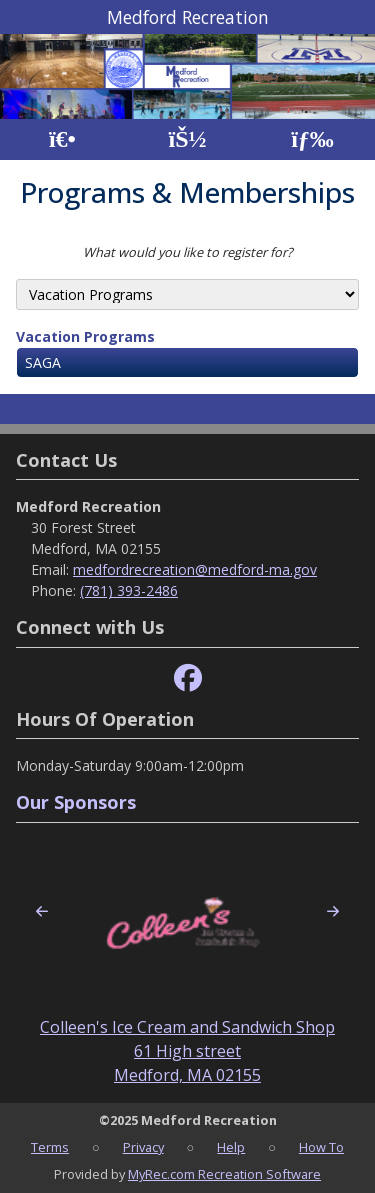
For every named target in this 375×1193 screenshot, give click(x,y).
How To (321, 1147)
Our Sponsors (76, 802)
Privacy (143, 1147)
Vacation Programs (85, 336)
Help (231, 1147)
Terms (50, 1147)
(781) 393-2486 (129, 590)
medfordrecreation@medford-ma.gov (195, 569)
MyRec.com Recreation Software (224, 1174)
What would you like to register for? (188, 252)
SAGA (43, 362)
